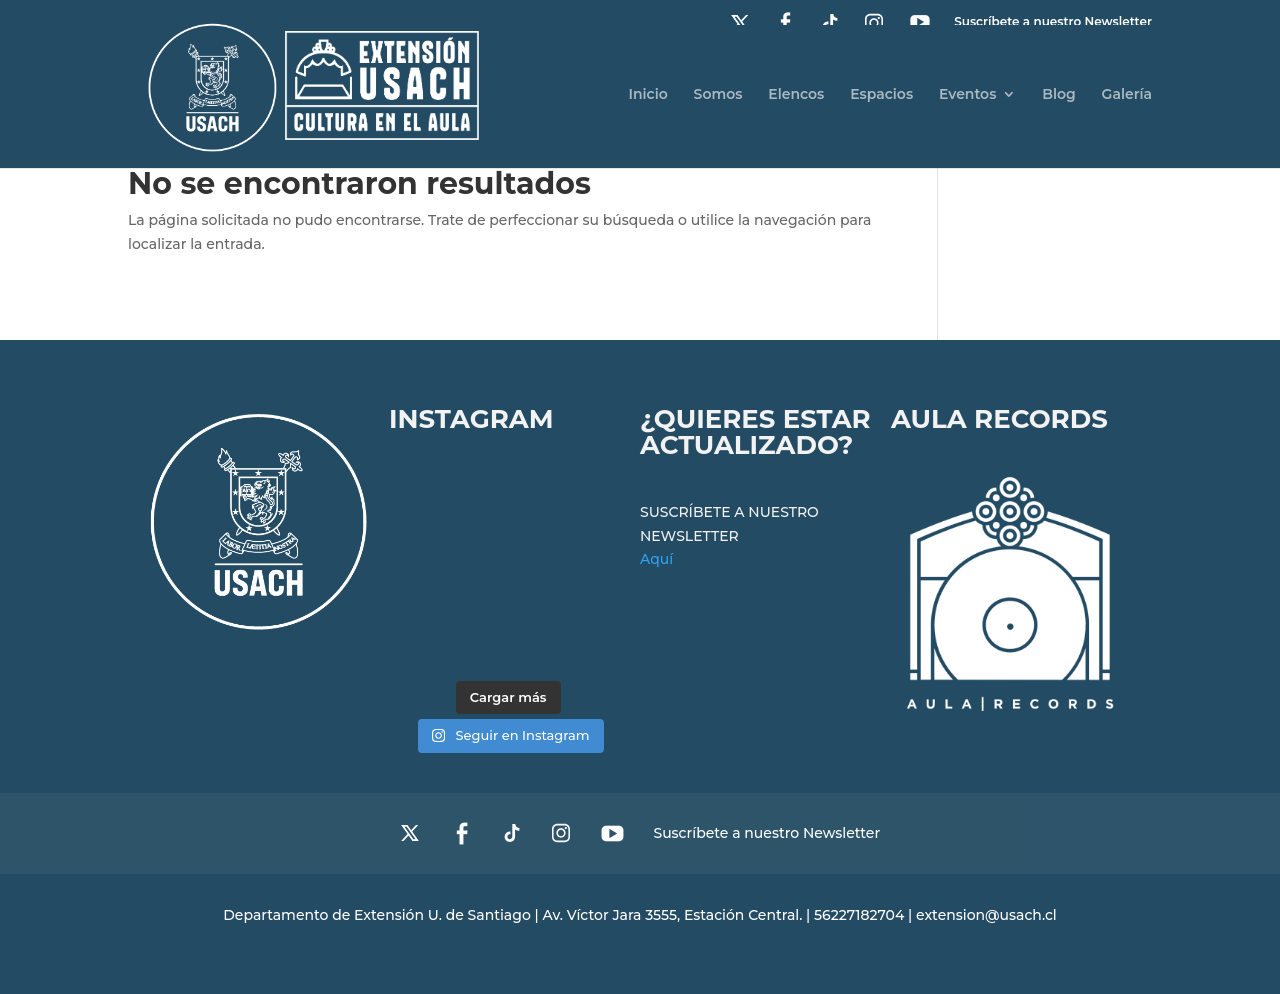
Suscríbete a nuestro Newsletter (766, 834)
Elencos (796, 95)
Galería (1127, 95)
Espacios (881, 95)
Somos (718, 95)
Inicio (647, 95)
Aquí (656, 559)
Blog (1058, 95)
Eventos (967, 95)
